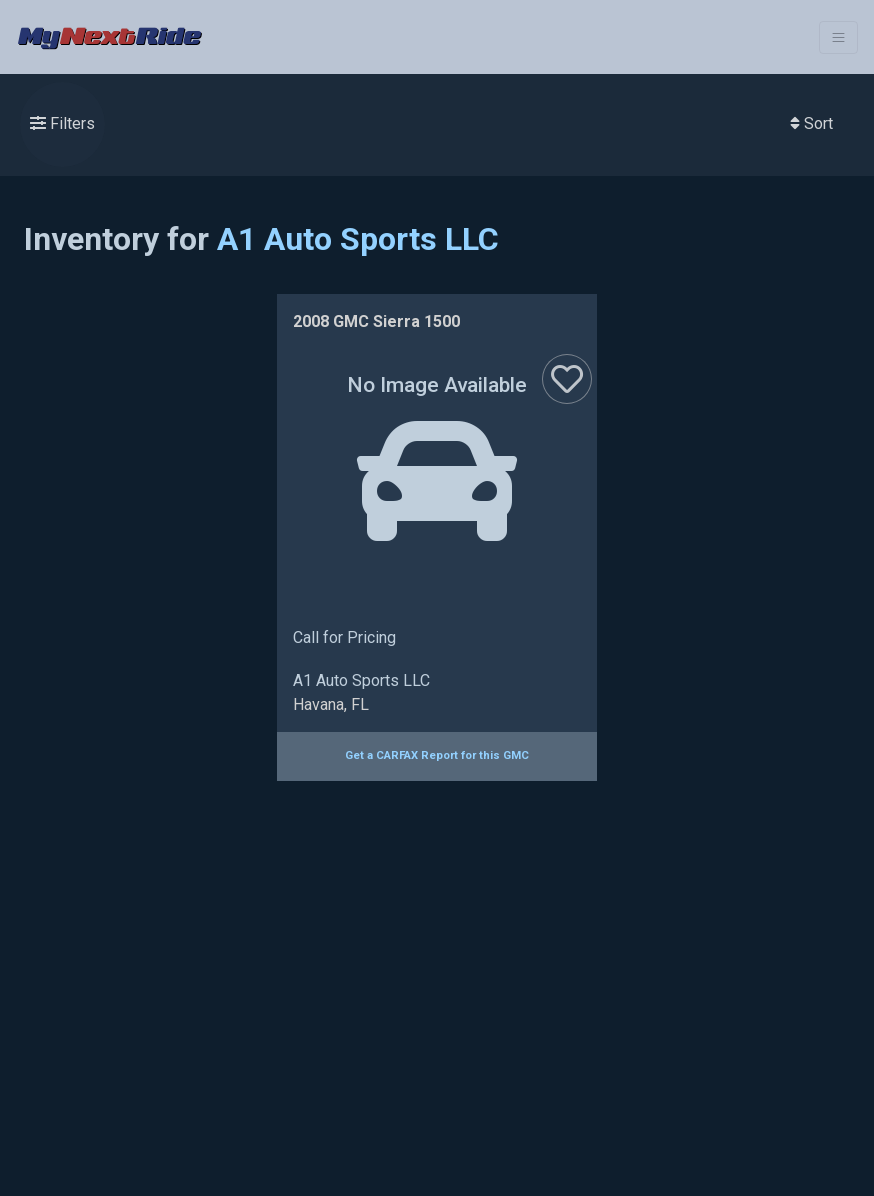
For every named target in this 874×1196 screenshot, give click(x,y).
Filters (62, 123)
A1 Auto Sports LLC (358, 239)
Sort (811, 123)
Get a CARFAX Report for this (437, 755)
